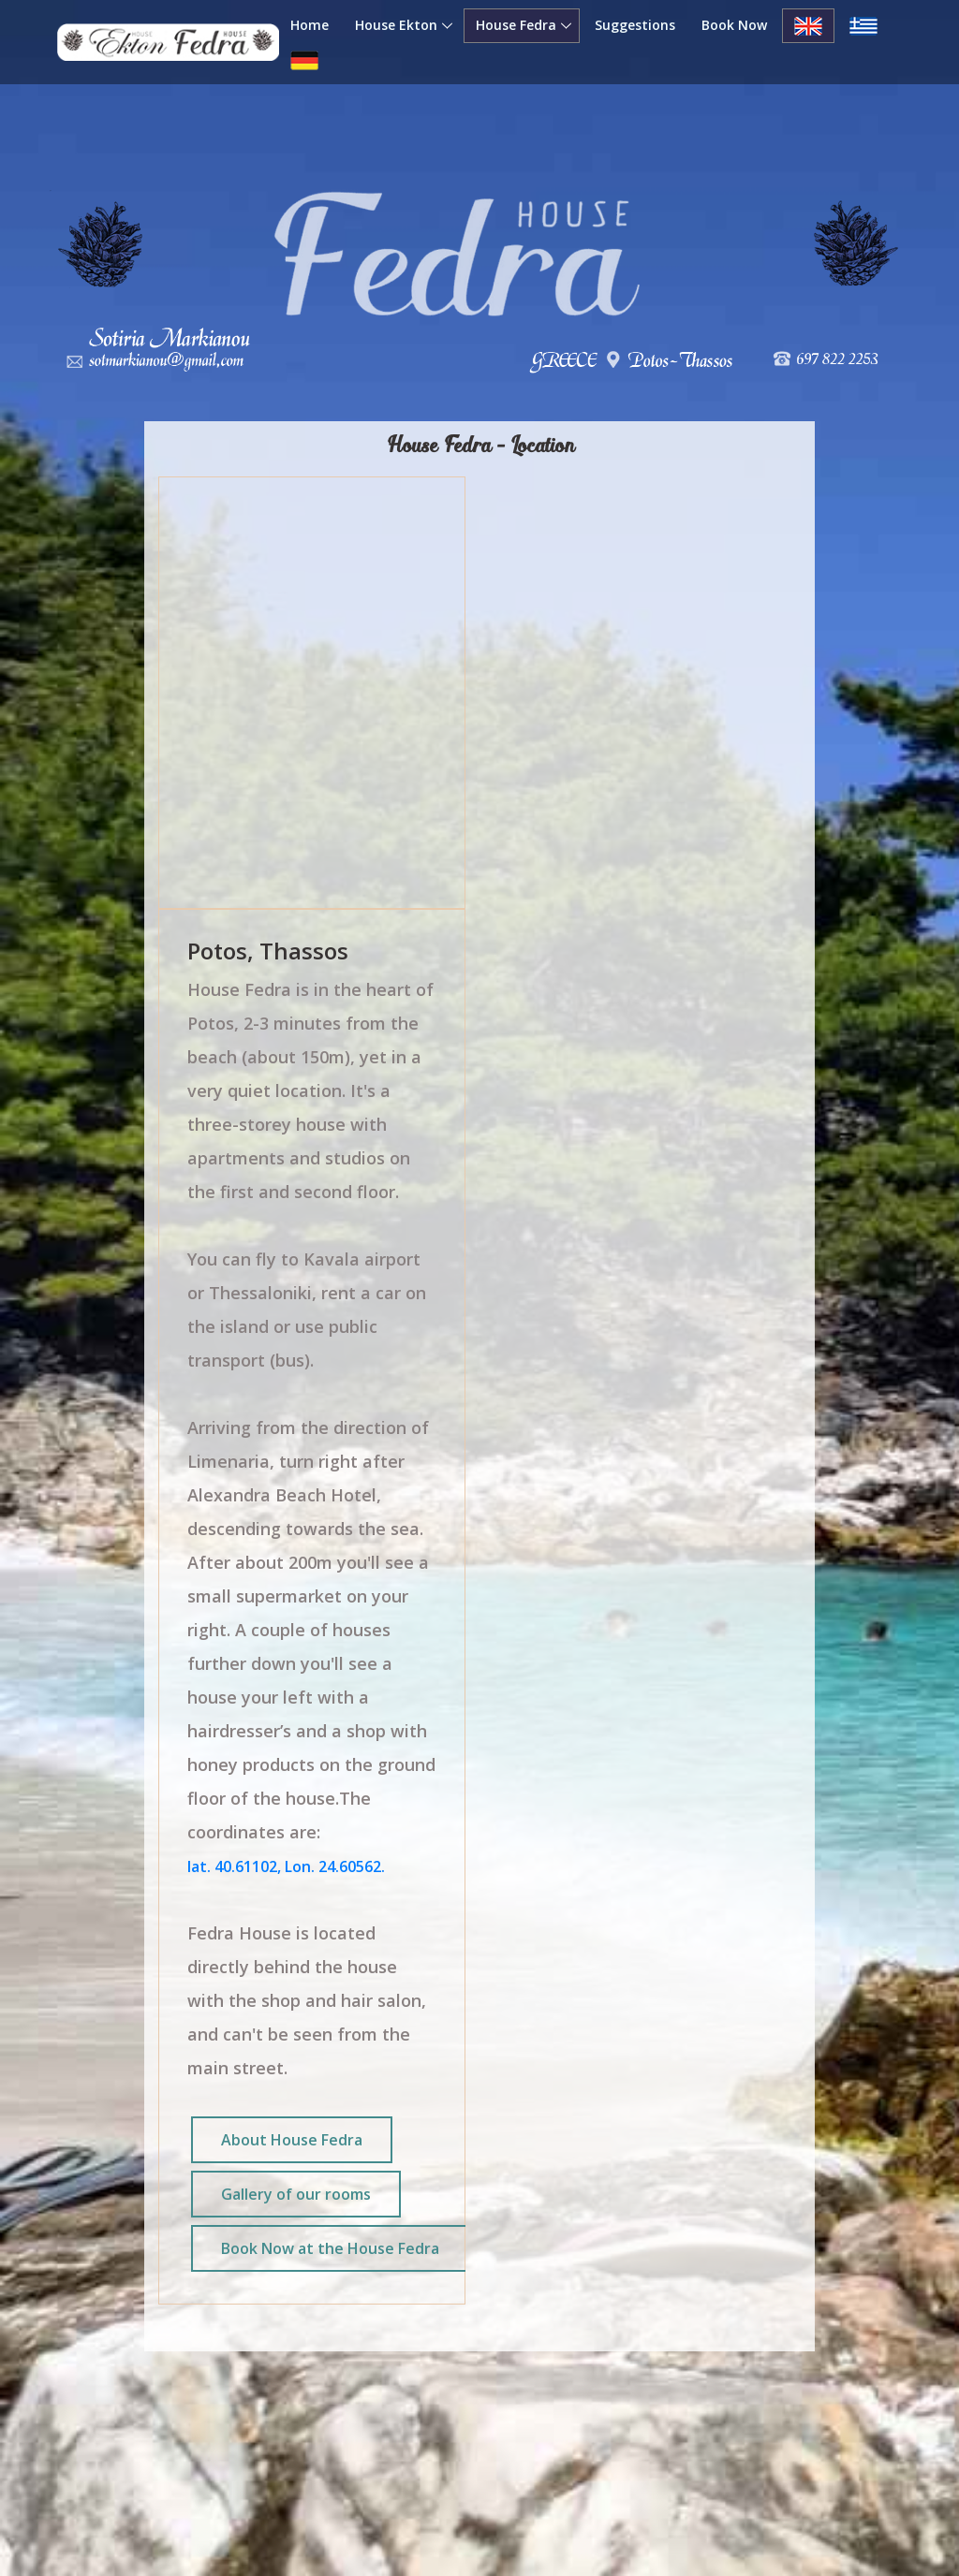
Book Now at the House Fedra (330, 2248)
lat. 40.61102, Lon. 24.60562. (286, 1866)
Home (309, 25)
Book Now (734, 25)
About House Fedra (291, 2140)
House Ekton (396, 25)
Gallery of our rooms (296, 2194)
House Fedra (516, 25)
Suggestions (635, 25)
